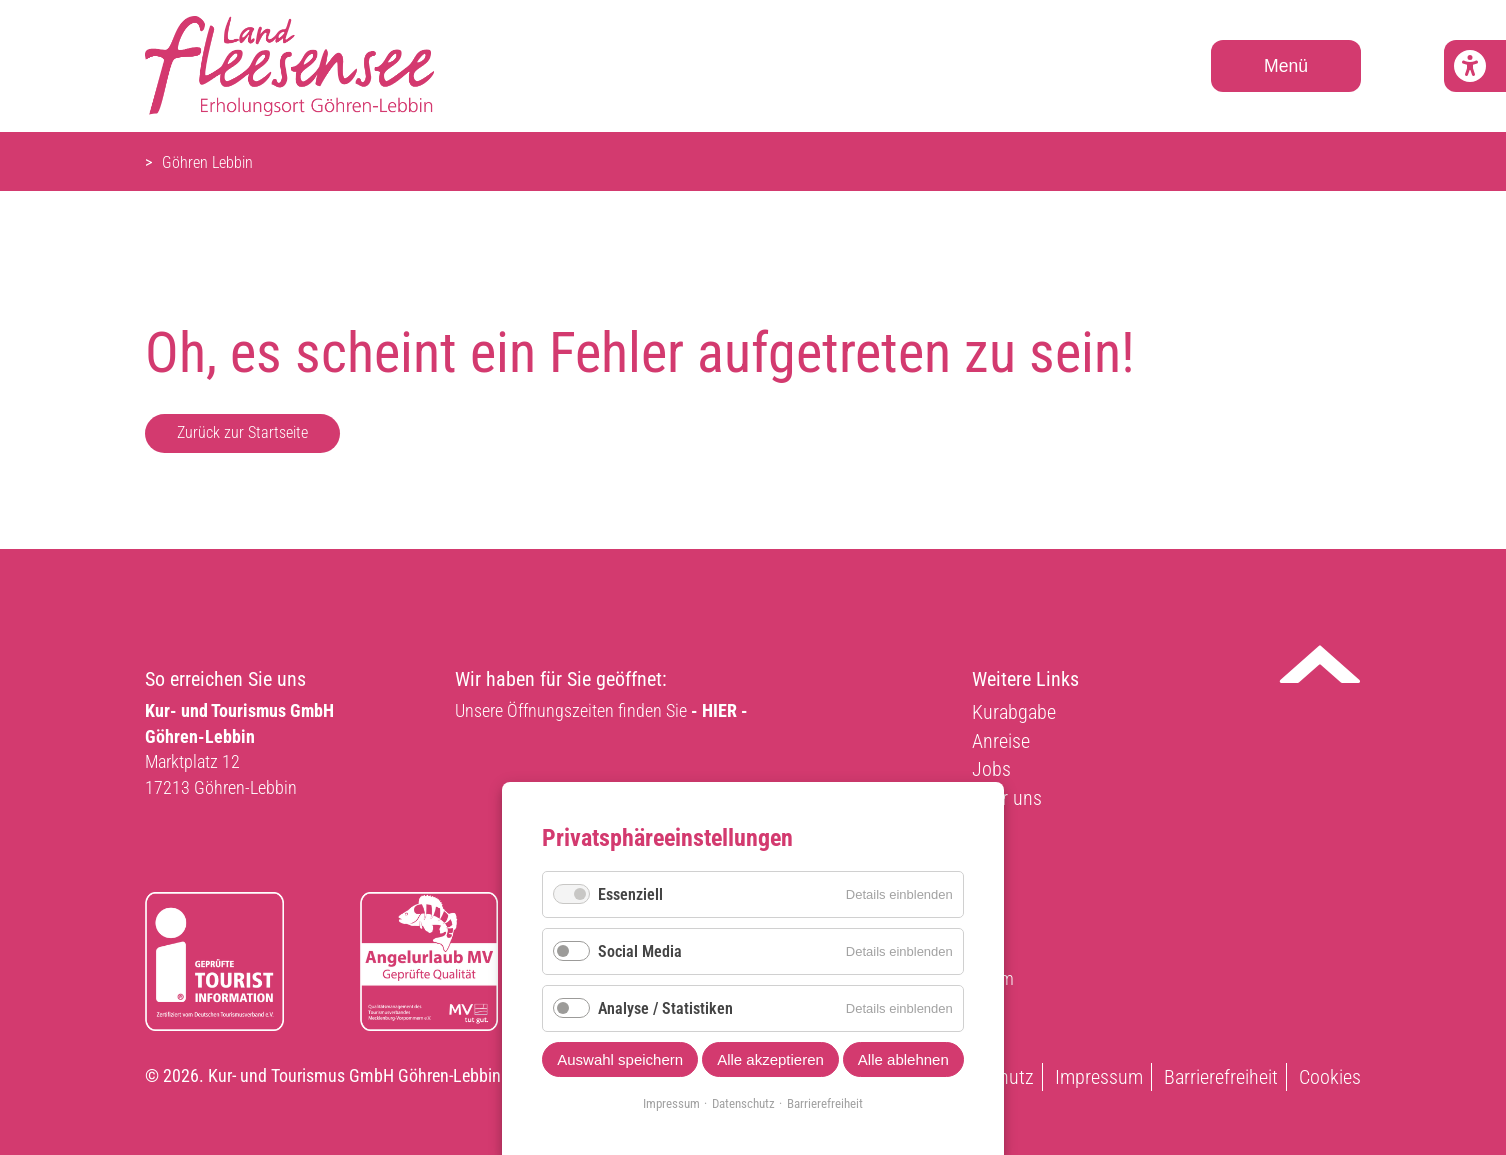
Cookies (1330, 1077)
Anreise (1001, 741)
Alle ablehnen (903, 1059)
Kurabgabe (1014, 712)
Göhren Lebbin (207, 162)
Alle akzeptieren (770, 1059)
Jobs (991, 769)
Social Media (640, 951)
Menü (1286, 66)
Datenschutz (743, 1103)
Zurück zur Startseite (242, 432)
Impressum (1099, 1077)
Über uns (1007, 798)
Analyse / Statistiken (665, 1008)
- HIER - (719, 710)
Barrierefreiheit (1221, 1077)
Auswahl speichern (620, 1059)
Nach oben (1320, 664)
